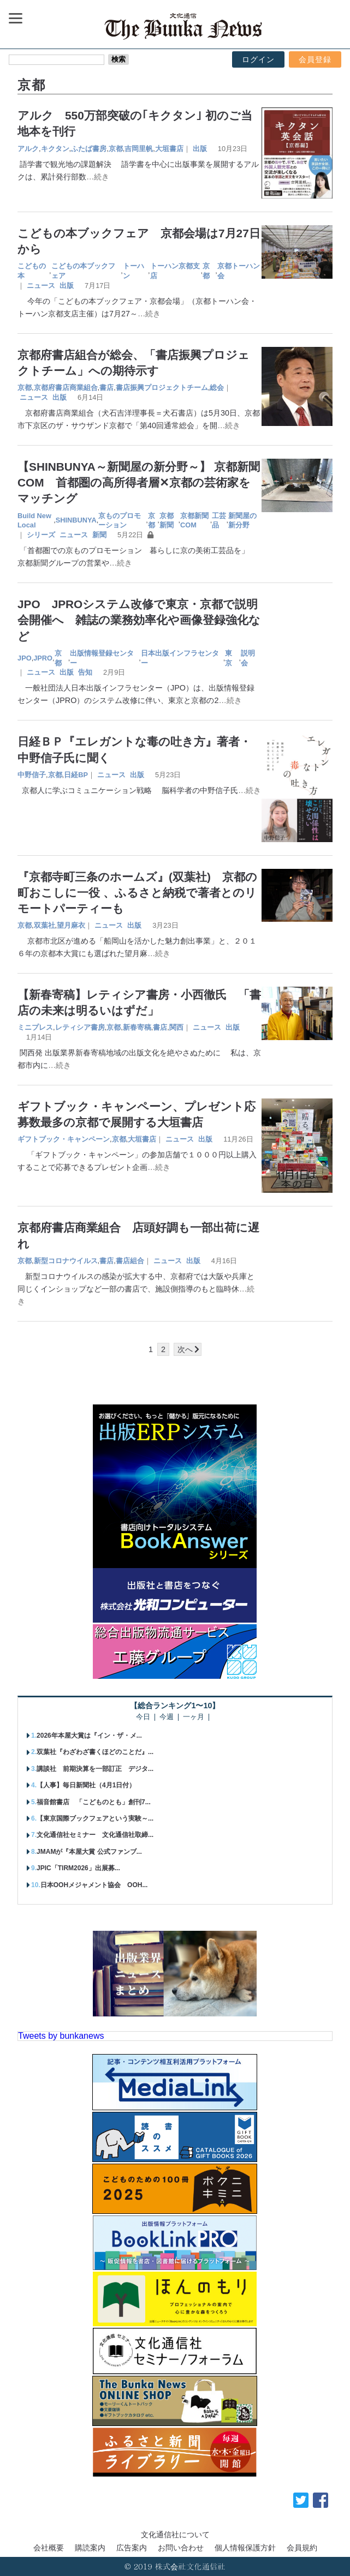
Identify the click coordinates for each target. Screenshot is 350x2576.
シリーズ (41, 535)
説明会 (248, 658)
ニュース (41, 285)
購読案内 (90, 2547)
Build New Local (34, 521)
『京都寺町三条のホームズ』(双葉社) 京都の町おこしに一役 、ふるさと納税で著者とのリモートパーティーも (137, 892)
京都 (116, 149)
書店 (106, 387)
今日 (143, 1717)
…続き (97, 176)
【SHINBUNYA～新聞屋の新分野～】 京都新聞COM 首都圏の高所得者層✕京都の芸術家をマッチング (138, 482)
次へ (185, 1349)
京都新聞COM (194, 521)
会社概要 (48, 2547)
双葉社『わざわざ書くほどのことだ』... (95, 1752)
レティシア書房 (80, 1027)
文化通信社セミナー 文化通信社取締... (95, 1835)
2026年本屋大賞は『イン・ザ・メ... (89, 1735)
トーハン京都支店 (175, 271)
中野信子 (31, 775)
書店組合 (130, 1261)
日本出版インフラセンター (180, 658)
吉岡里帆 (138, 149)
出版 (200, 149)
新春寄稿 (137, 1027)
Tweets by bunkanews (61, 2035)
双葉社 (44, 925)
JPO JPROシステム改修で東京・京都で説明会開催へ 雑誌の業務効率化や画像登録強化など (138, 620)
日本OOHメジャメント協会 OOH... (94, 1885)
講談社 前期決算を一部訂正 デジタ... (95, 1769)
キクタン (55, 149)
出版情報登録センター (102, 658)
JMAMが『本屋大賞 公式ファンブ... (89, 1852)
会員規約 (302, 2547)
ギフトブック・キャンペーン (63, 1139)
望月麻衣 (71, 925)
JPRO (42, 658)
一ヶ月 (193, 1717)
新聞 (99, 535)
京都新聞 (166, 521)
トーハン (133, 271)
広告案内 (131, 2547)
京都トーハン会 (238, 271)
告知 (85, 672)
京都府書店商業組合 (66, 387)
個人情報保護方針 (245, 2547)
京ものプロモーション (119, 521)
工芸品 (219, 521)
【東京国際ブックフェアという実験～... (95, 1818)
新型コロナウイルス (66, 1261)
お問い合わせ (181, 2547)
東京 (228, 658)
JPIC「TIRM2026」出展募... (78, 1868)
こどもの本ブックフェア (83, 271)
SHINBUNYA (76, 520)
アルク (28, 149)
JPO (24, 658)
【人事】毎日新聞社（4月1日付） (86, 1785)
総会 (217, 387)
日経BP (76, 775)
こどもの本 (31, 271)
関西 (176, 1027)
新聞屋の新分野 (242, 521)
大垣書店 (169, 149)
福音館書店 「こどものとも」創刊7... (94, 1802)
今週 (166, 1717)
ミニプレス (35, 1027)
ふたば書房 (88, 149)
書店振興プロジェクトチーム (162, 387)
